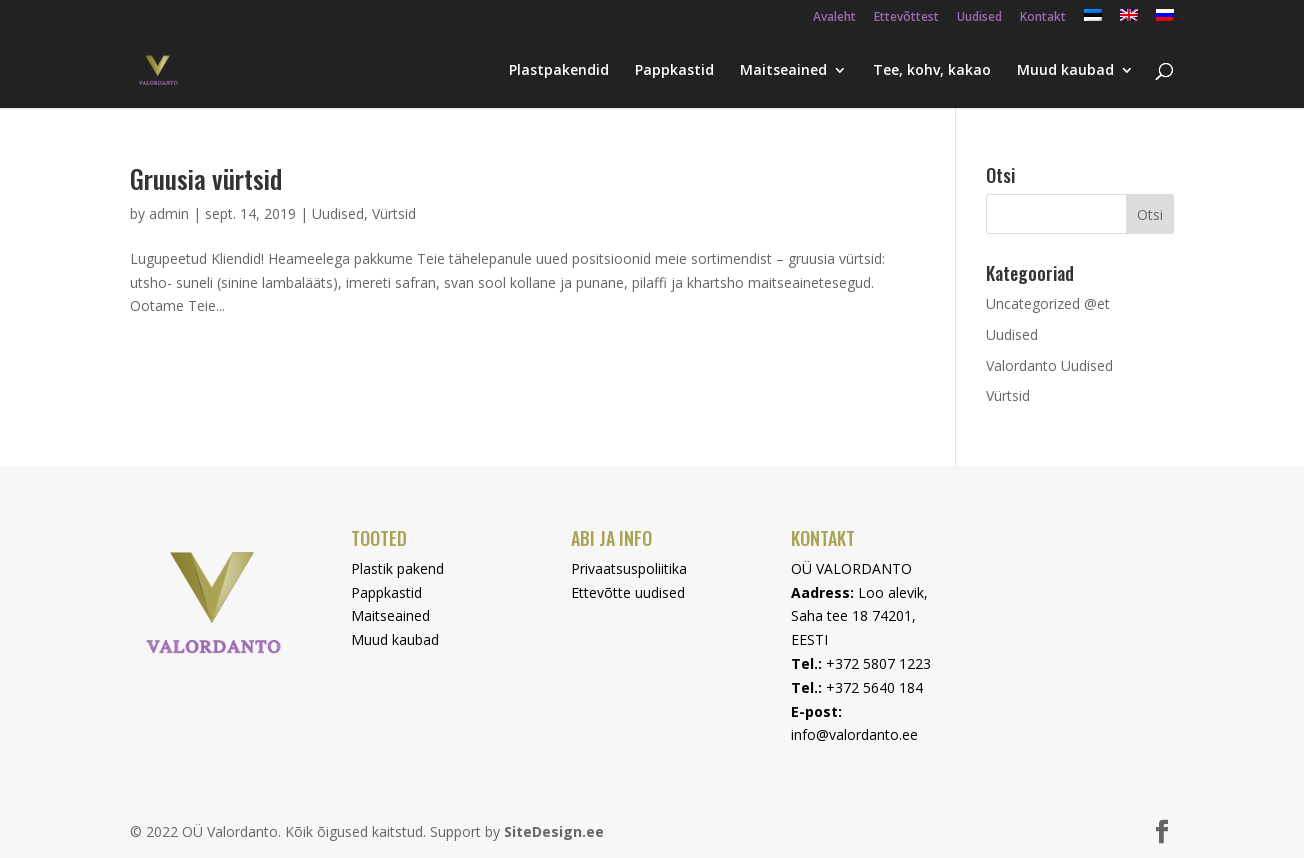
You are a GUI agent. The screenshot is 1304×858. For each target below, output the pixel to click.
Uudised (979, 18)
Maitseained (783, 71)
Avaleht (834, 18)
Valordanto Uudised (1049, 365)
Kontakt (1043, 18)
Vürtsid (394, 213)
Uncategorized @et (1048, 303)
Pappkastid (674, 71)
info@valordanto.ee (854, 734)
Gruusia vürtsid (206, 178)
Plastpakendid (559, 71)
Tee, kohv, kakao (932, 71)
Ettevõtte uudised (628, 592)
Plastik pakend (397, 568)
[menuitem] (1093, 20)
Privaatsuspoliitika (629, 568)
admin (169, 213)
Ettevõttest (906, 18)
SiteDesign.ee (554, 831)
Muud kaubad (1065, 71)
